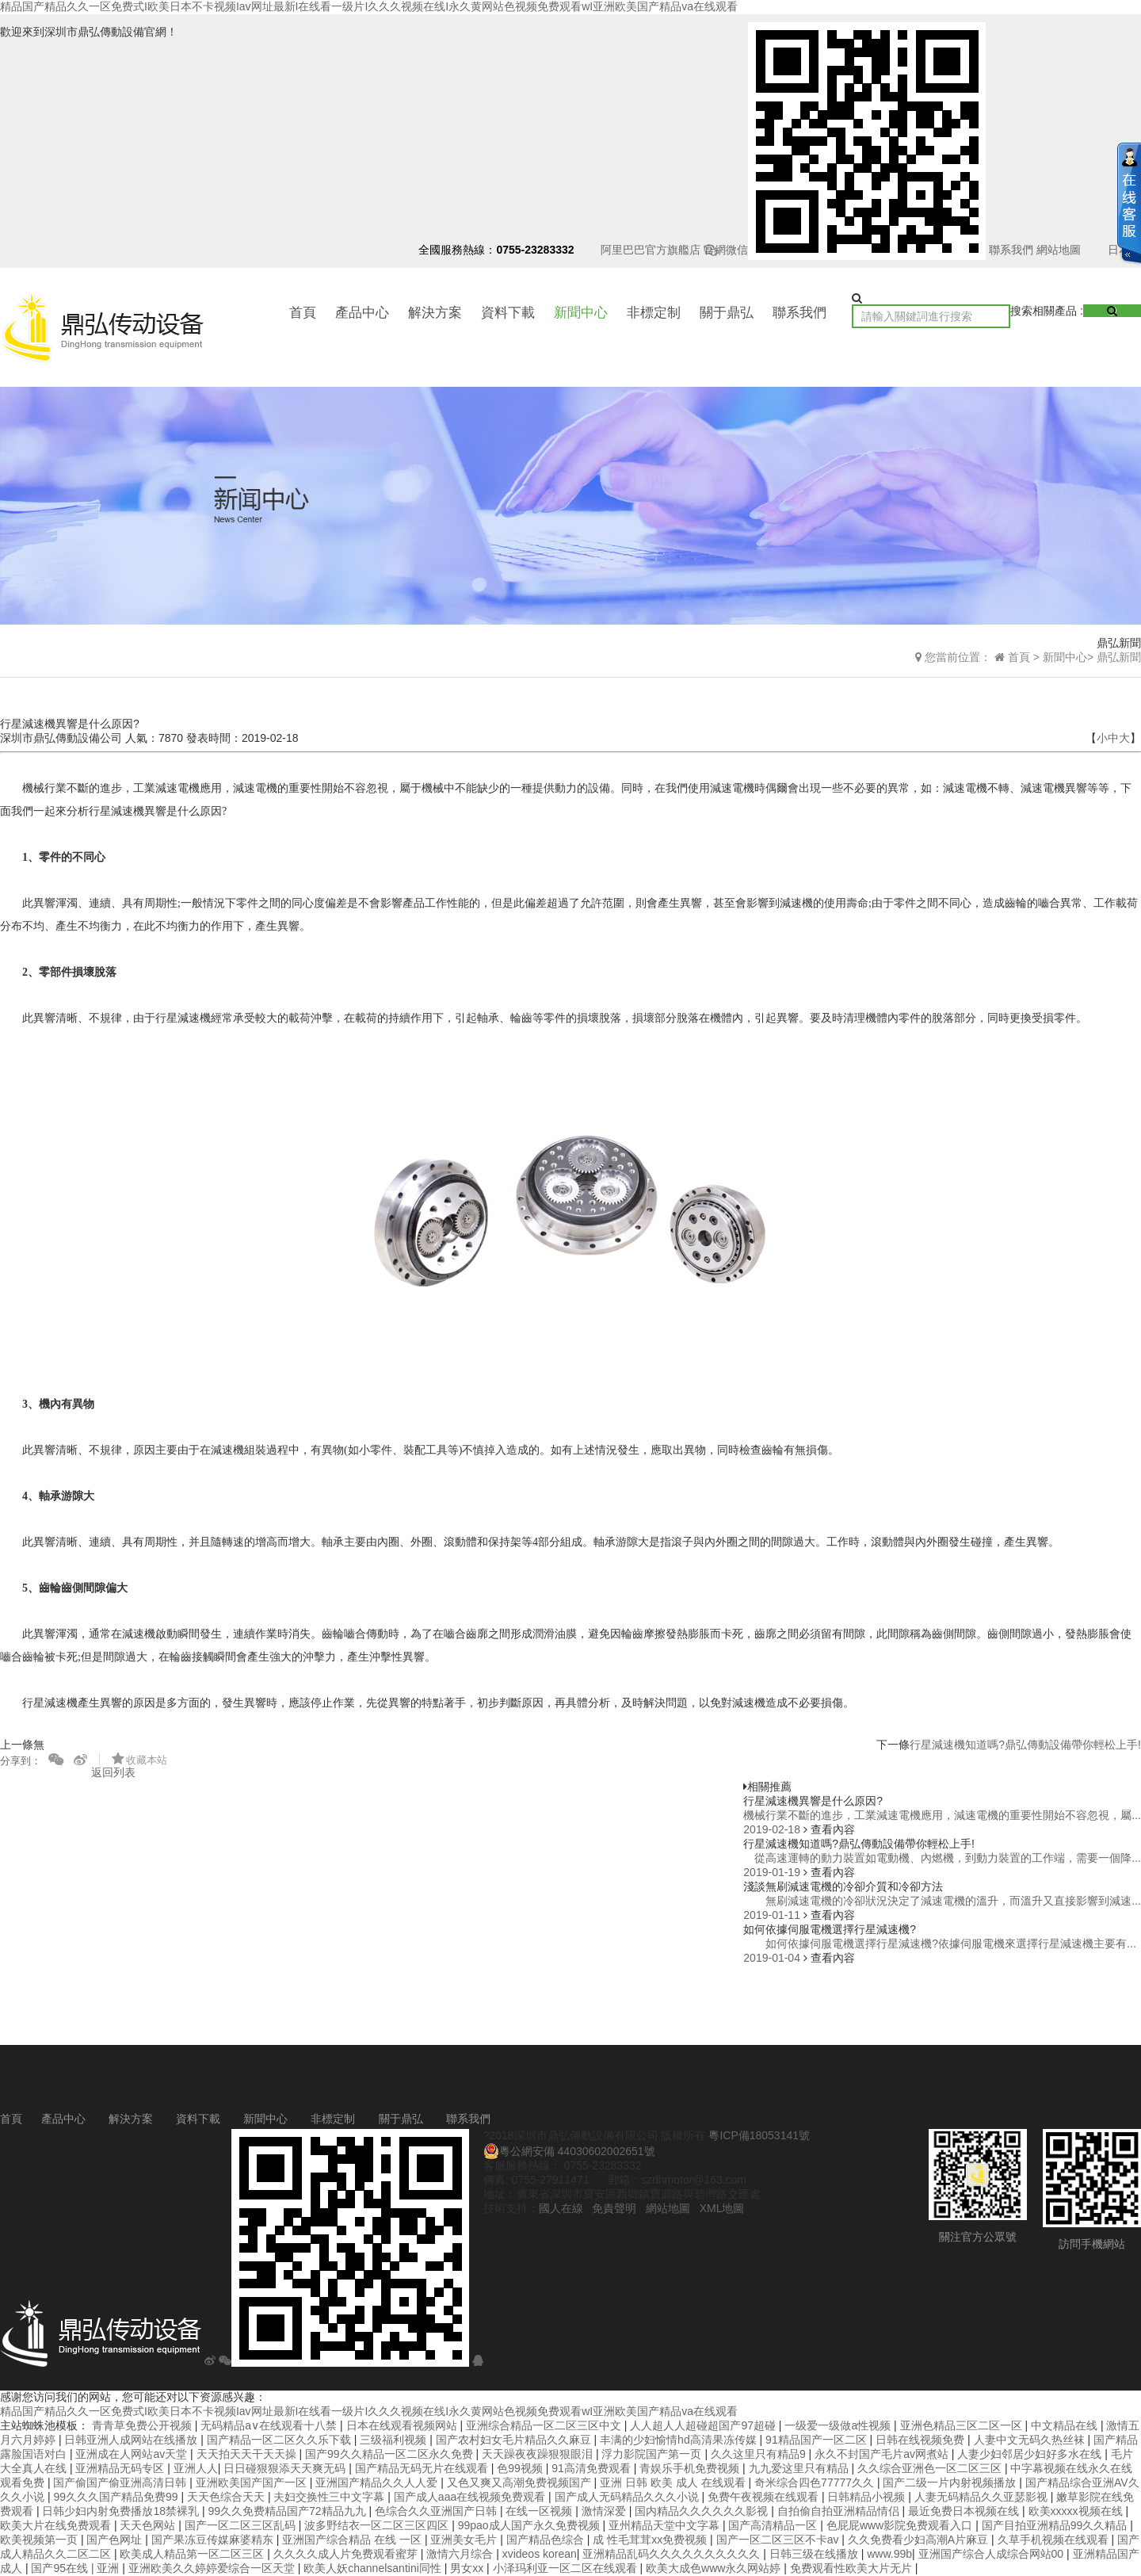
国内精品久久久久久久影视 (703, 2511)
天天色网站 (149, 2525)
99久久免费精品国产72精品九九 (288, 2511)
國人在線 (561, 2208)
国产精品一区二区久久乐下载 (280, 2439)
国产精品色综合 (546, 2539)
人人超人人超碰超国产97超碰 (704, 2425)
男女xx (468, 2568)
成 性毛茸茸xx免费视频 (651, 2539)
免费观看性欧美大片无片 (852, 2568)
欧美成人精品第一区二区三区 (193, 2553)
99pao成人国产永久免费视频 (530, 2525)
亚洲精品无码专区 (121, 2468)
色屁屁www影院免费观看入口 (900, 2525)
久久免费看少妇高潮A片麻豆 (919, 2539)
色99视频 (521, 2468)
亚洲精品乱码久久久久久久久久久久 (672, 2553)
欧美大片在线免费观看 (57, 2525)
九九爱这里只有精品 (800, 2468)
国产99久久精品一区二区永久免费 (390, 2454)
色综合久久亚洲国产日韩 (437, 2511)
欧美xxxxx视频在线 (1077, 2511)
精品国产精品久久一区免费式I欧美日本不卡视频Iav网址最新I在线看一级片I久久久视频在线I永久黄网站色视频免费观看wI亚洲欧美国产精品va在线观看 (369, 6)
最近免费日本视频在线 (965, 2511)
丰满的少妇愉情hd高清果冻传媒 (679, 2439)
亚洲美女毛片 (465, 2539)
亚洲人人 (196, 2468)
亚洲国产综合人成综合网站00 (992, 2553)
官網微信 (845, 249)
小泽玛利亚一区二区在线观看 (566, 2568)
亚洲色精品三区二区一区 (962, 2425)
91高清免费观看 (592, 2468)
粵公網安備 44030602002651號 (569, 2151)
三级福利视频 (394, 2439)
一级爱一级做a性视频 (839, 2425)
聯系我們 (1011, 249)
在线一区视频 (540, 2511)
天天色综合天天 (227, 2496)
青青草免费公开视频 (143, 2425)
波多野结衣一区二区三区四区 (378, 2525)
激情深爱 (605, 2511)
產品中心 (362, 312)
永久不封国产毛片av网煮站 (883, 2454)
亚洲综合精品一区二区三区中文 (545, 2425)
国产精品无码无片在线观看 (423, 2468)
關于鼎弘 (727, 312)
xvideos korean (539, 2553)
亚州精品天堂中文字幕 (666, 2525)
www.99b (889, 2553)
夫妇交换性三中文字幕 (330, 2496)
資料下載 (508, 312)
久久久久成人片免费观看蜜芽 (347, 2553)
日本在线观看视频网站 (403, 2425)
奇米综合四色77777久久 (815, 2482)
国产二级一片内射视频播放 (951, 2482)
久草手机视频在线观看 (1055, 2539)
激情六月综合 (461, 2553)
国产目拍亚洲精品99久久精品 (1056, 2525)
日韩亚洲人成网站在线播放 (132, 2439)
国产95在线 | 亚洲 (76, 2568)
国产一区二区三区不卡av (779, 2539)
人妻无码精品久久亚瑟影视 (982, 2496)
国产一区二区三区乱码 (242, 2525)
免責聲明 (614, 2208)
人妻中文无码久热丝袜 (1031, 2439)
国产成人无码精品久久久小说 (628, 2496)
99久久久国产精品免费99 (117, 2496)
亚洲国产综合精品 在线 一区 (353, 2539)
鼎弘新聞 (1119, 657)
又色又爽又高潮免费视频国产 (520, 2482)
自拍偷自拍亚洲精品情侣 (839, 2511)
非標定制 (654, 312)
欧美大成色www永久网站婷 (715, 2568)
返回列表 (113, 1772)
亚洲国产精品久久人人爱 (378, 2482)
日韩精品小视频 (867, 2496)
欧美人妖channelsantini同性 (373, 2568)
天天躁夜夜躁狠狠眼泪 (539, 2454)
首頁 (302, 312)
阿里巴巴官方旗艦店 (650, 249)
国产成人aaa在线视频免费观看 (471, 2496)
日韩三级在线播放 (815, 2553)
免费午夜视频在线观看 (765, 2496)
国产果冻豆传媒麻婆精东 (214, 2539)
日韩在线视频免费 (921, 2439)
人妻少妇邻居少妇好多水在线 (1031, 2454)
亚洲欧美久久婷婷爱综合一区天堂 (213, 2568)
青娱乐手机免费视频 (690, 2468)
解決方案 (435, 312)
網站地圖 (1058, 249)
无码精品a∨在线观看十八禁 (270, 2425)
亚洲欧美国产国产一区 (253, 2482)
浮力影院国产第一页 (652, 2454)
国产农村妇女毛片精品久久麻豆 (515, 2439)
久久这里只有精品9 (760, 2454)
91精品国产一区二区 (817, 2439)
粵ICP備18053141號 (759, 2135)
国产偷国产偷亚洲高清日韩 (121, 2482)
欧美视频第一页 (40, 2539)
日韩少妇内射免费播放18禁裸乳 (121, 2511)
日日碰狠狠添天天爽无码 (286, 2468)
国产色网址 (115, 2539)
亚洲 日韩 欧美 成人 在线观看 (674, 2482)
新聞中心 (581, 312)
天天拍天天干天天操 (248, 2454)
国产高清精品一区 (774, 2525)
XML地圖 (722, 2208)
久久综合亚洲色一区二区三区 (931, 2468)
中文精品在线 (1066, 2425)
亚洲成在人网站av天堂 (132, 2454)
